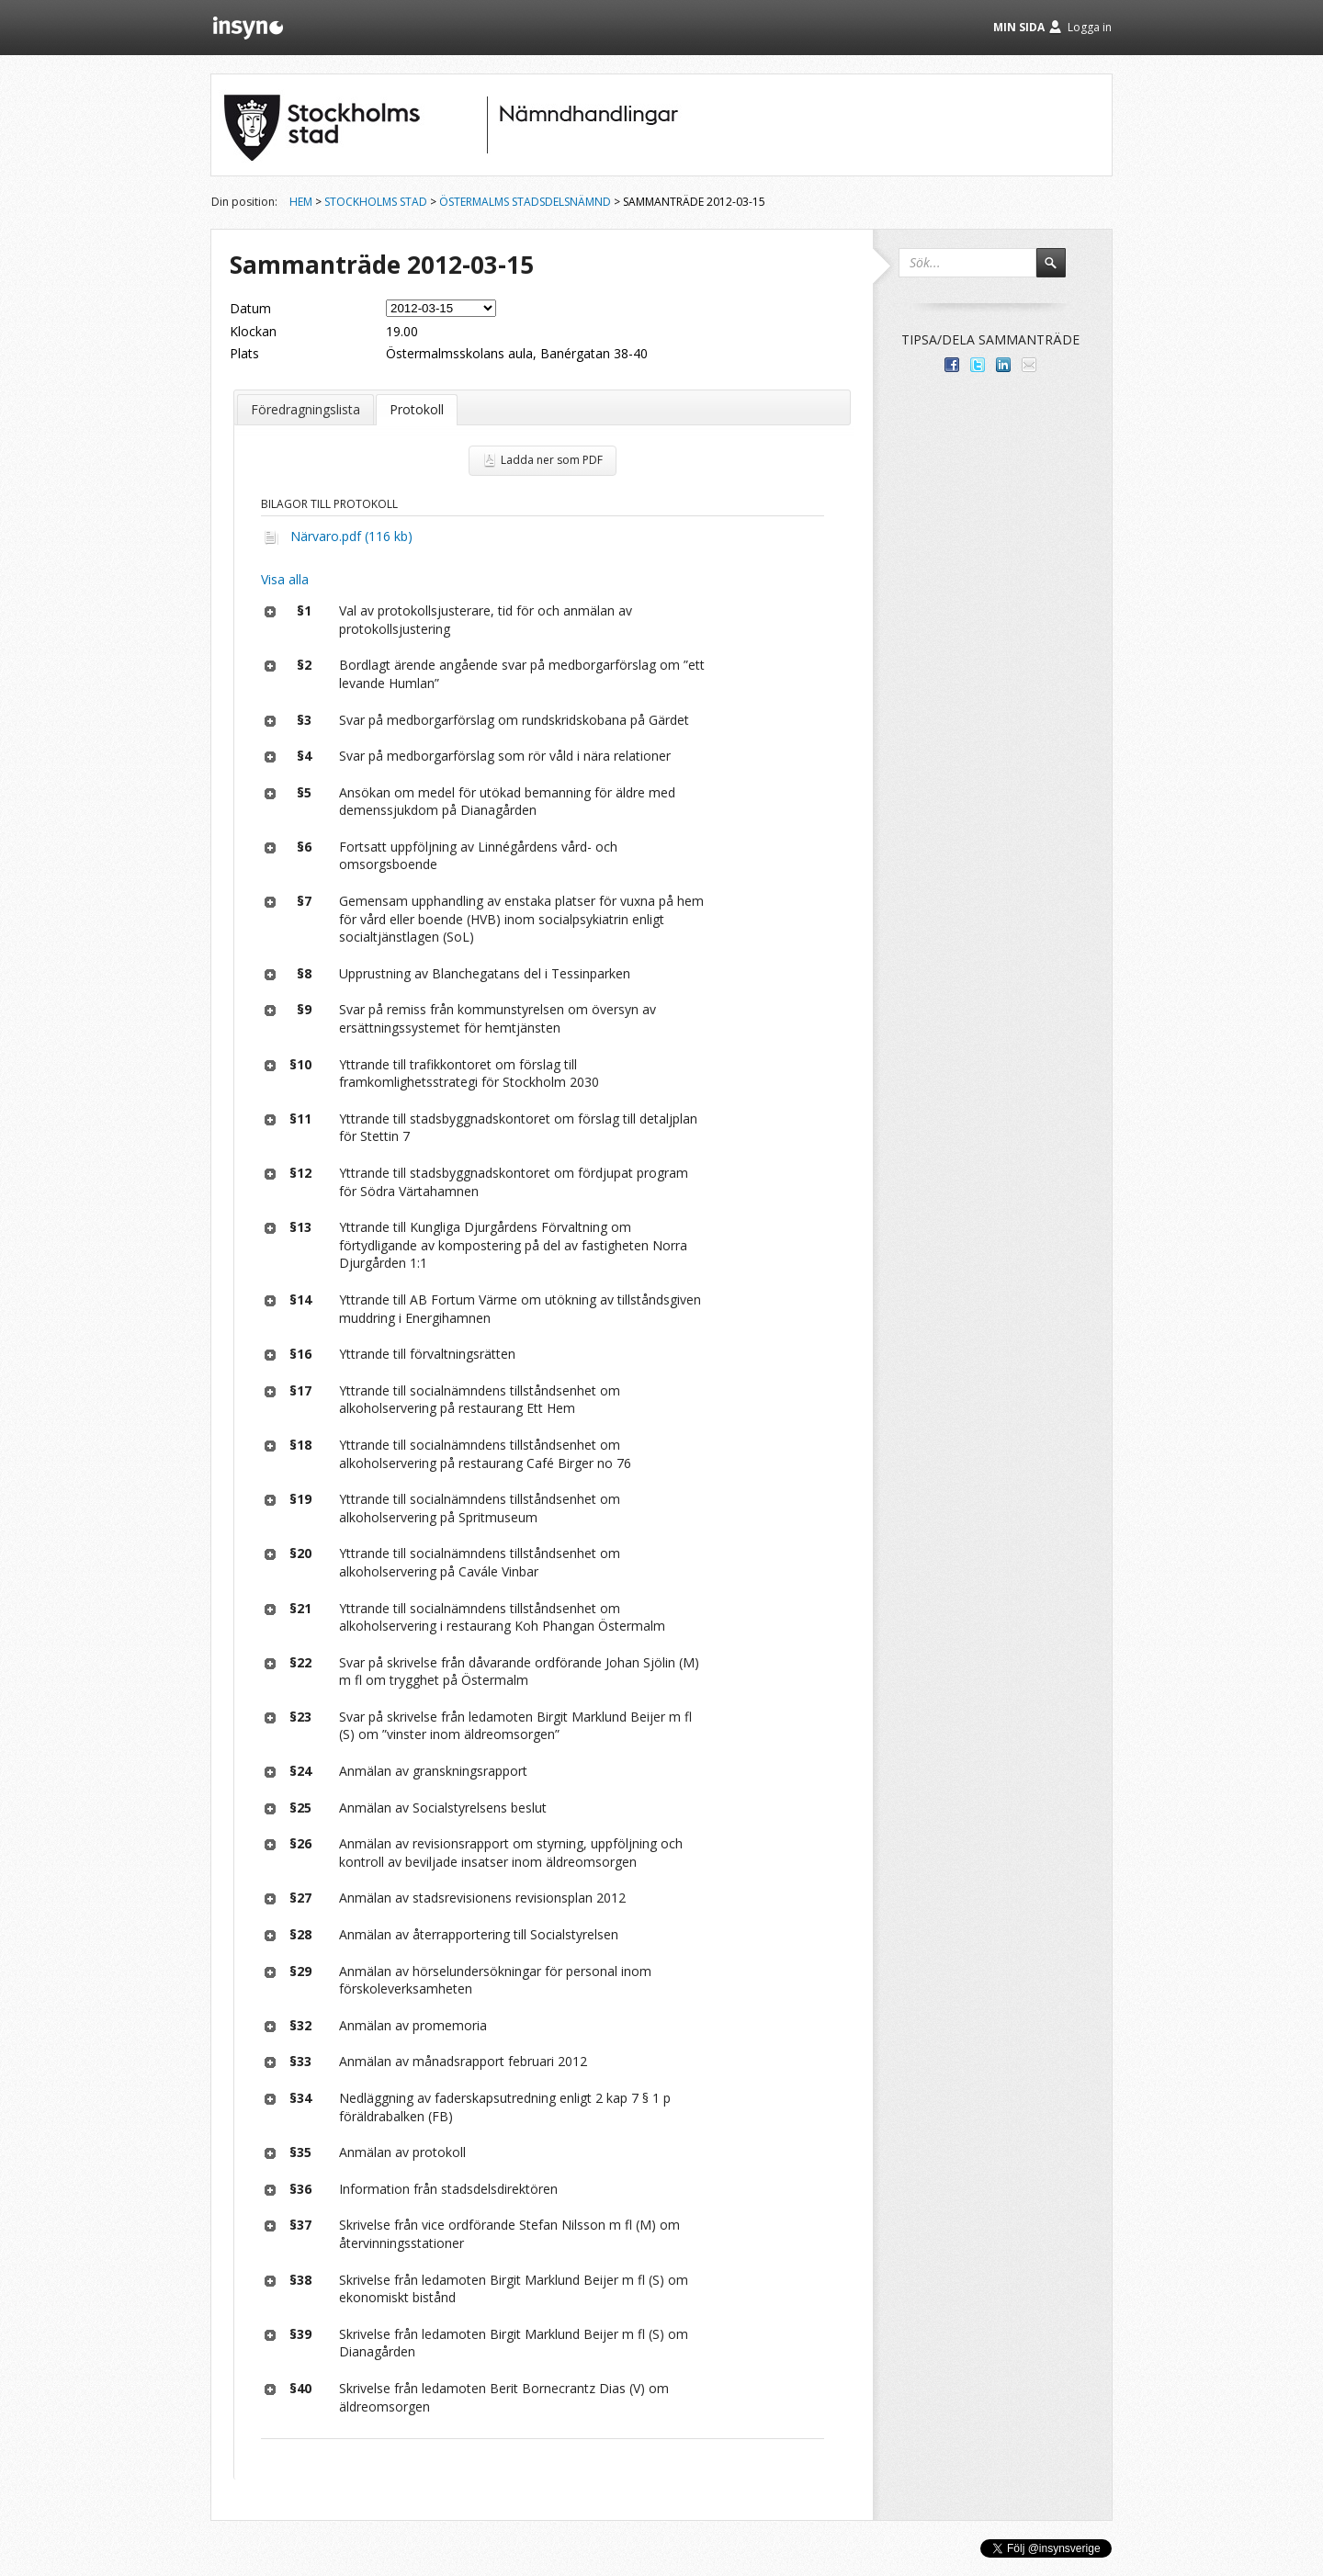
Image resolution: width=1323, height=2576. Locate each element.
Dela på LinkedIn (1003, 364)
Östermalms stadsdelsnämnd (525, 201)
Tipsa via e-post (1029, 364)
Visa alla (285, 579)
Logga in (1090, 27)
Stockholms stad (375, 201)
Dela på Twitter (977, 364)
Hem (300, 201)
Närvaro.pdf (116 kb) (351, 536)
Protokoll (417, 409)
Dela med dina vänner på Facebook (951, 364)
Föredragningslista (305, 409)
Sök (1059, 271)
